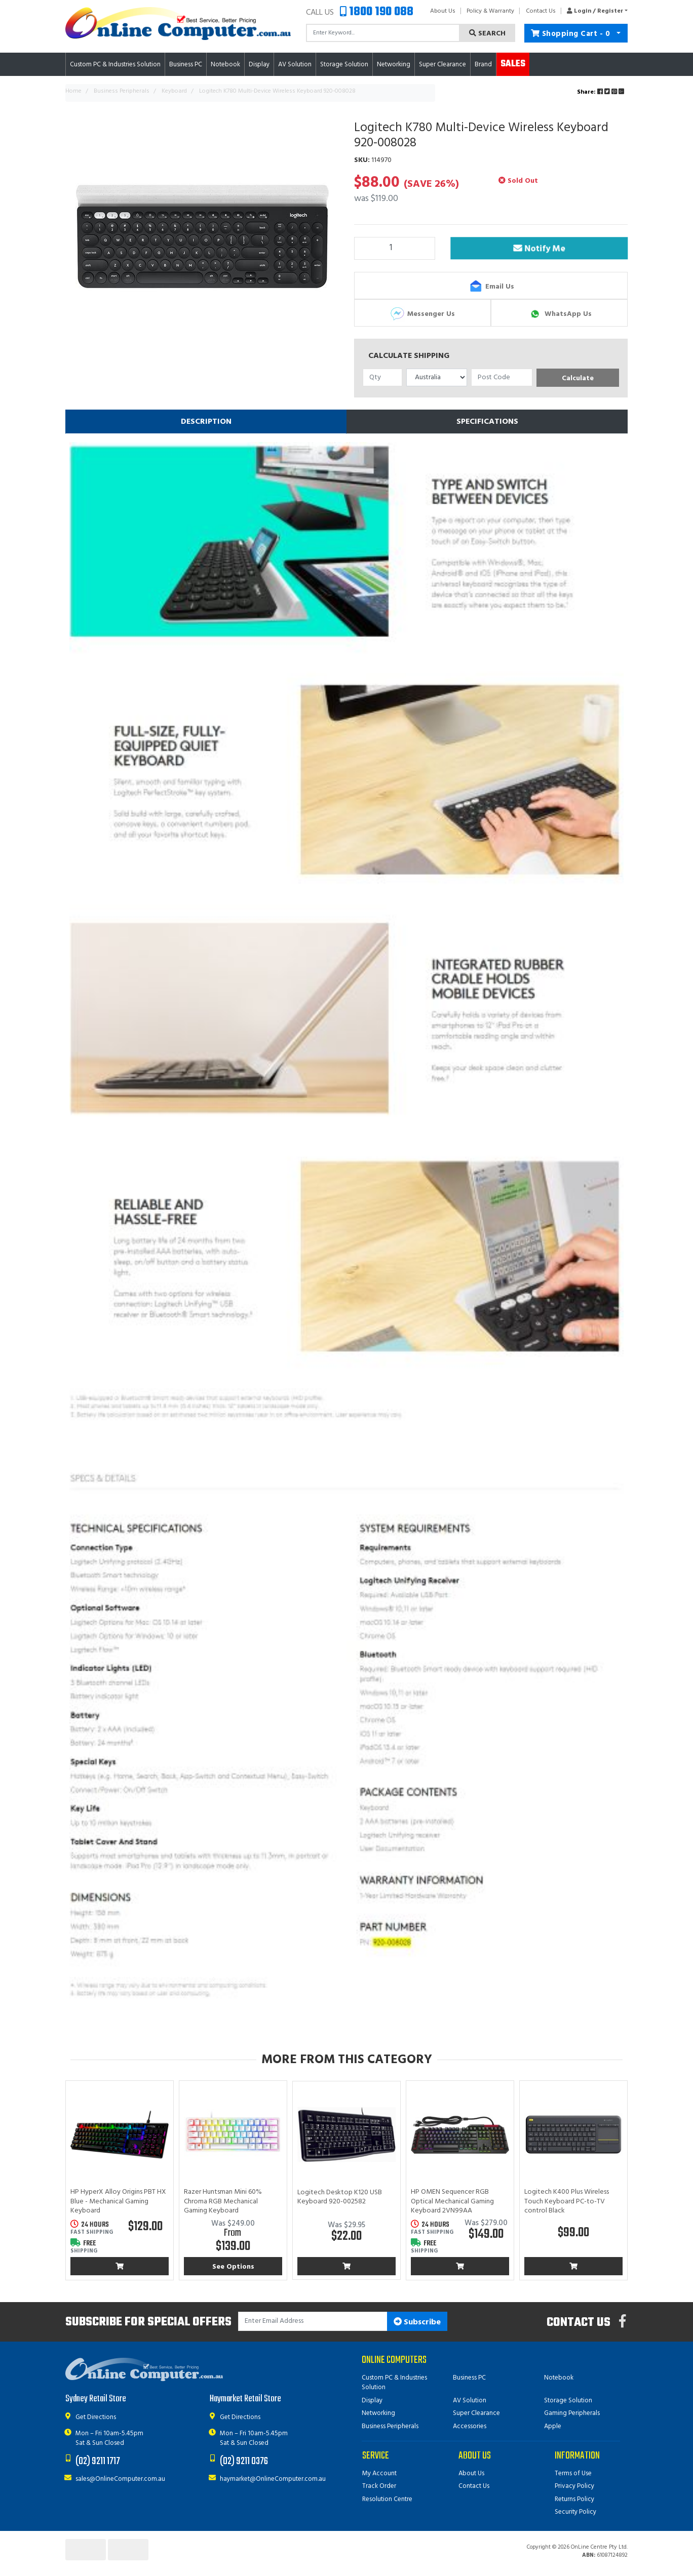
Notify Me (539, 250)
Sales (512, 64)
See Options (233, 2267)
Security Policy (575, 2512)
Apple (552, 2426)
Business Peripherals (390, 2426)
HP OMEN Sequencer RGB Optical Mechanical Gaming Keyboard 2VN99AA (452, 2201)
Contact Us (541, 11)
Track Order (379, 2486)
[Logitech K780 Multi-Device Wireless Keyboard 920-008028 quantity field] (394, 248)
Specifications (487, 421)
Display (372, 2400)
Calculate (578, 378)
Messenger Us (422, 313)
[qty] (382, 377)
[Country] (437, 377)
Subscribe (417, 2322)
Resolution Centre (387, 2499)
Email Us (491, 286)
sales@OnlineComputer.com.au (120, 2479)
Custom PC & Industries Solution (394, 2382)
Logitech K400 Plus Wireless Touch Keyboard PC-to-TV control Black (566, 2201)
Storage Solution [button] (344, 64)
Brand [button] (483, 64)
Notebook (558, 2377)
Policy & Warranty (490, 11)
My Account (379, 2473)
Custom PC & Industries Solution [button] (115, 64)
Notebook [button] (225, 64)
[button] (594, 11)
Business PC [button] (185, 64)
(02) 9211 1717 (97, 2461)
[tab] (205, 422)
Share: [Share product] (601, 92)
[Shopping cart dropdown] (619, 33)
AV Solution (469, 2400)
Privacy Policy (574, 2486)
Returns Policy (574, 2499)
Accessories (469, 2426)
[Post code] (501, 377)
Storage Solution (568, 2400)
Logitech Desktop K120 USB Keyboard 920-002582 (339, 2197)
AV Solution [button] (295, 64)
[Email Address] (313, 2321)
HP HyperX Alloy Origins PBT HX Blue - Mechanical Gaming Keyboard (118, 2201)
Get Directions (95, 2417)
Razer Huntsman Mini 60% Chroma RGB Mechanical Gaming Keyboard (223, 2201)
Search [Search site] (487, 33)
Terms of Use (573, 2473)
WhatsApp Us (559, 313)
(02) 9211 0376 (244, 2461)
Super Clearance (442, 64)
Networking (378, 2413)
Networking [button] (393, 64)
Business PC (469, 2377)
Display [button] (259, 64)
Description (206, 421)
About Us (442, 11)
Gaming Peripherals (572, 2413)
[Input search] (383, 33)
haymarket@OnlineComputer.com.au (273, 2479)
